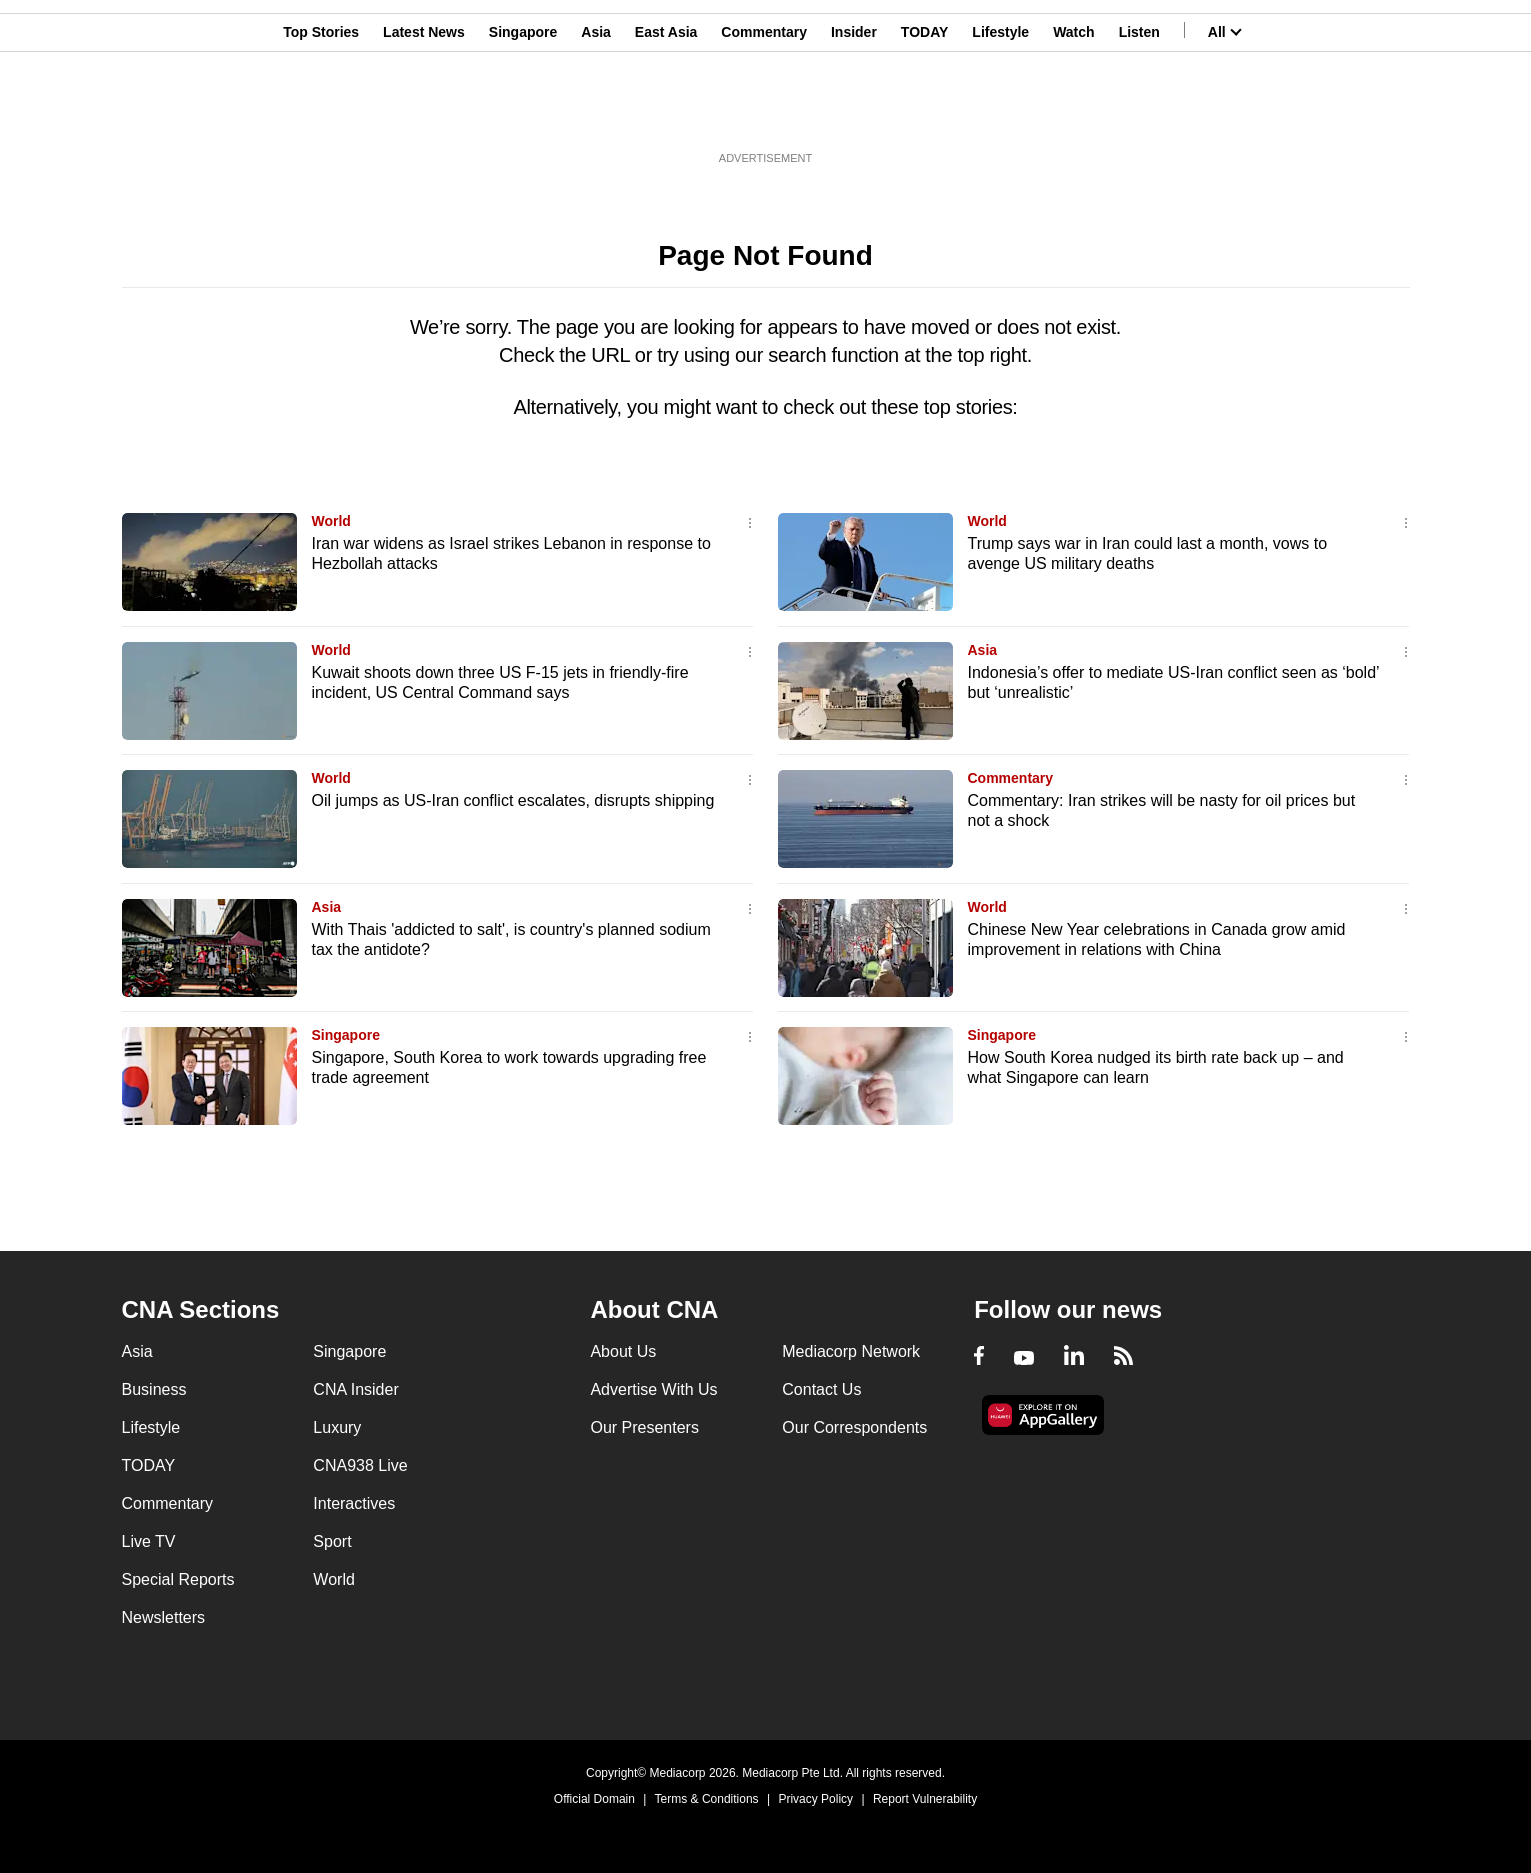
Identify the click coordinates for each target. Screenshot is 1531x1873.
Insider (854, 113)
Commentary (764, 113)
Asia (596, 113)
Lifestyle (1000, 113)
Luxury (337, 1427)
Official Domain (594, 1799)
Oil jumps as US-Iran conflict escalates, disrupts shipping (513, 800)
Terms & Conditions (707, 1799)
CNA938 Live (360, 1465)
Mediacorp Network (851, 1351)
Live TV (149, 1541)
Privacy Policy (815, 1799)
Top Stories (321, 113)
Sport (332, 1541)
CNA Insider (355, 1389)
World (331, 521)
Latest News (424, 113)
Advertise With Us (653, 1389)
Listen (1139, 113)
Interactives (354, 1503)
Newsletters (164, 1617)
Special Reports (178, 1579)
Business (154, 1389)
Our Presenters (644, 1427)
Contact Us (821, 1389)
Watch (1073, 113)
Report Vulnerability (925, 1799)
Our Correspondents (854, 1427)
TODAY (924, 113)
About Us (623, 1351)
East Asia (666, 113)
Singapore (523, 113)
